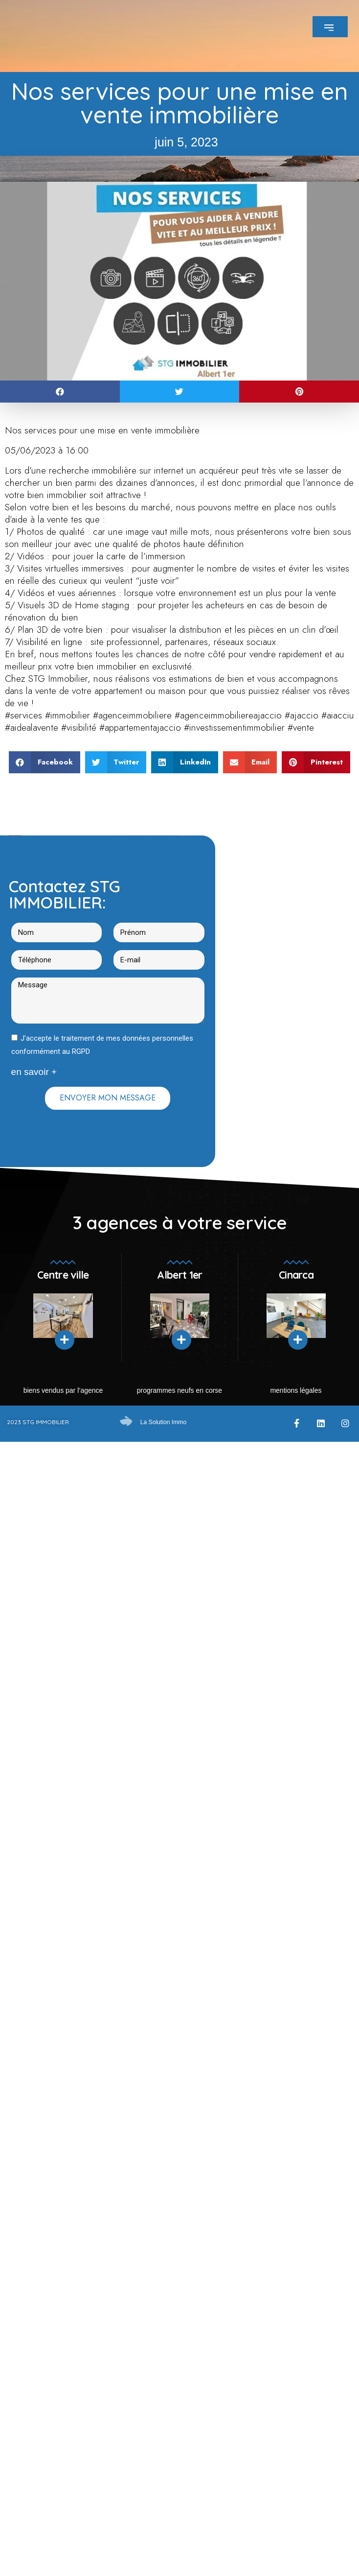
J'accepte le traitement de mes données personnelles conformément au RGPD (102, 1045)
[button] (60, 392)
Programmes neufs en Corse (179, 1390)
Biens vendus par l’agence (63, 1390)
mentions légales (295, 1390)
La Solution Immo (163, 1422)
